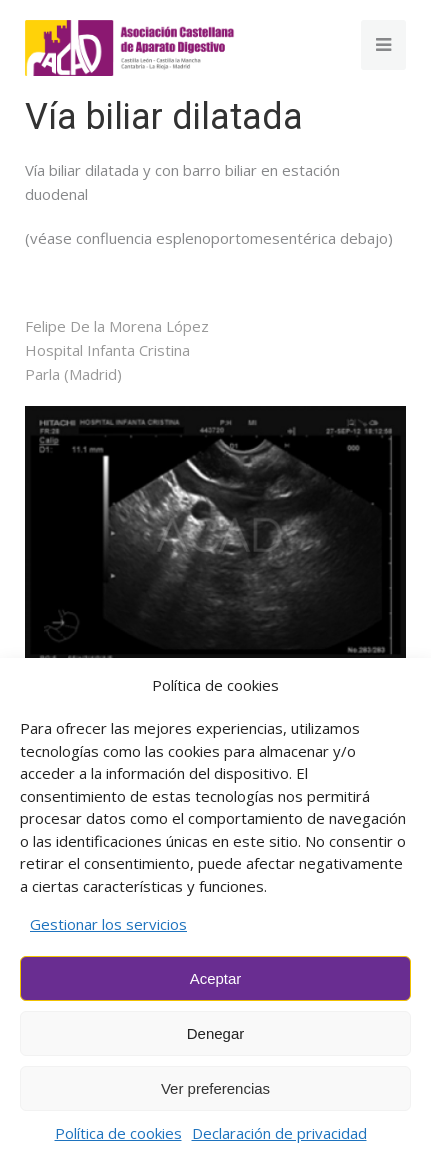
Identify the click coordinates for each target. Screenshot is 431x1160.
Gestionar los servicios (108, 924)
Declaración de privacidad (279, 1133)
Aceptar (216, 978)
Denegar (216, 1033)
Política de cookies (118, 1133)
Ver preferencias (215, 1088)
